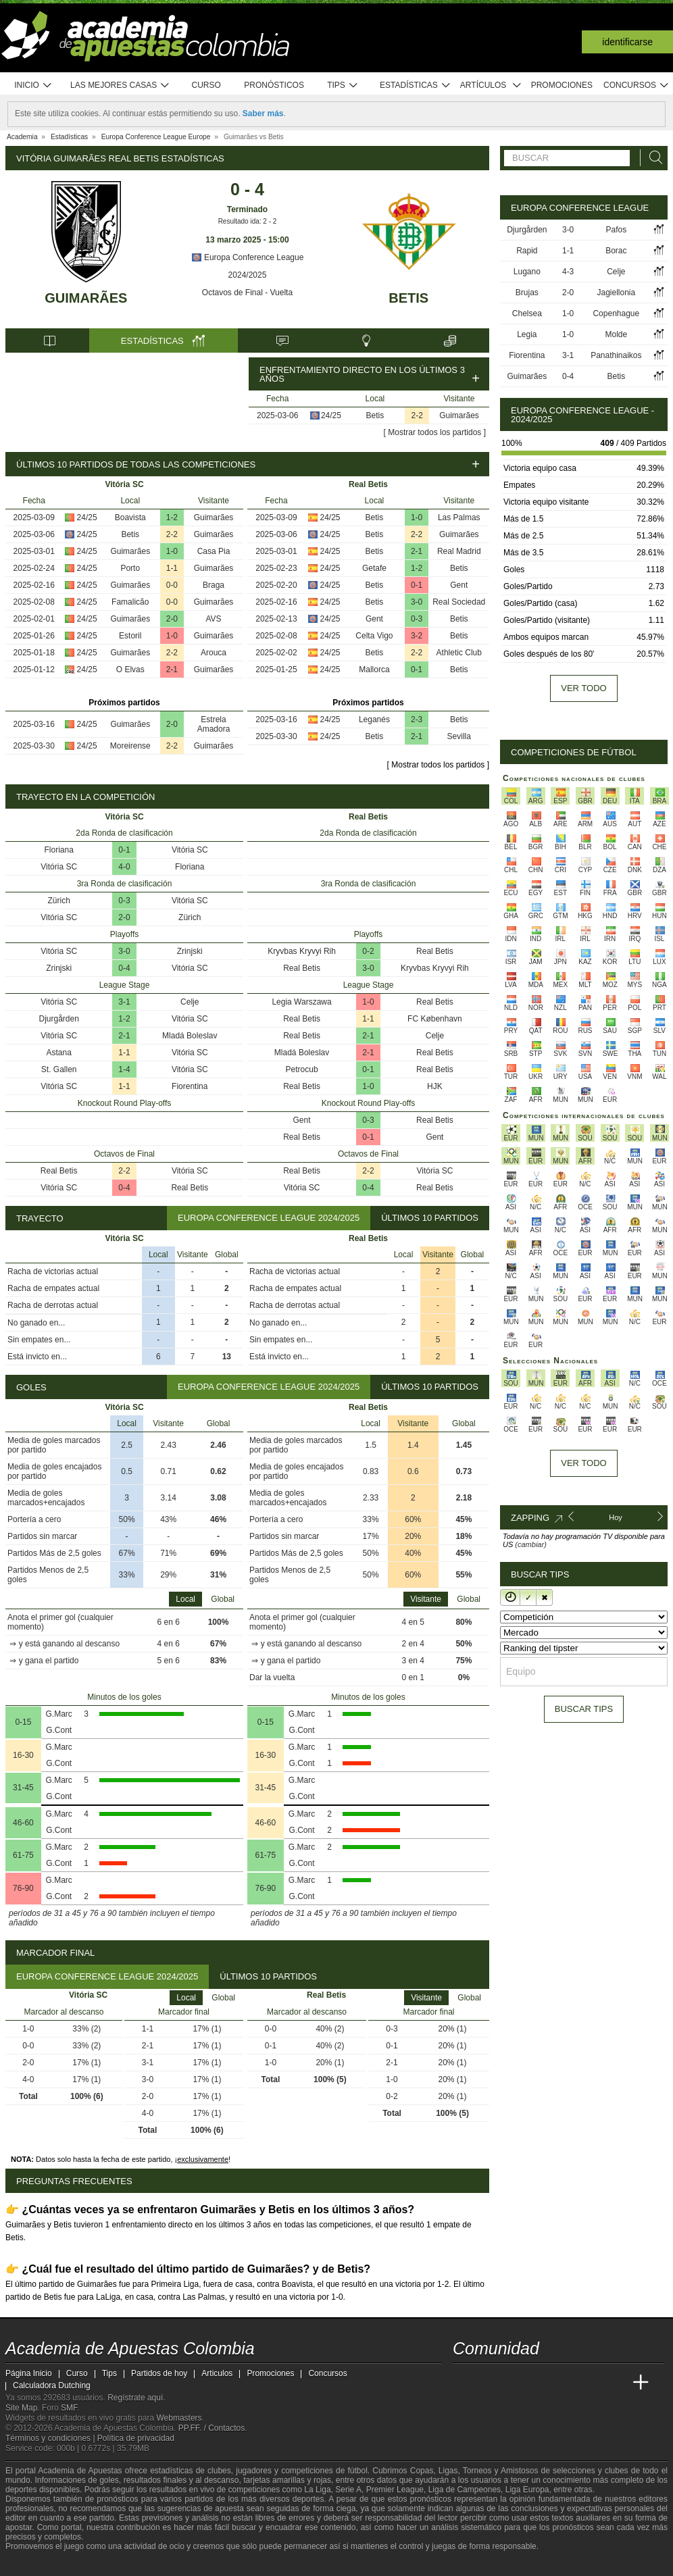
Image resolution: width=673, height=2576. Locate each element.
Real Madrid (459, 551)
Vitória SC (190, 850)
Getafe (374, 568)
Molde (616, 334)
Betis (408, 298)
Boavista (130, 517)
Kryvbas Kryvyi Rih (302, 951)
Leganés (374, 719)
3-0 (416, 602)
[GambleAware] (36, 2564)
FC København (434, 1019)
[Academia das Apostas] (489, 2382)
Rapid (526, 250)
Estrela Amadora (213, 724)
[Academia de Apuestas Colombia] (464, 2382)
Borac (615, 250)
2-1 (172, 669)
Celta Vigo (374, 635)
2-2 (417, 415)
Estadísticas (415, 85)
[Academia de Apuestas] (564, 2382)
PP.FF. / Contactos (211, 2428)
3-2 (416, 635)
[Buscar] (652, 157)
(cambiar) (530, 1544)
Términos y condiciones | (51, 2438)
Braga (213, 585)
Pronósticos (274, 85)
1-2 (172, 517)
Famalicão (130, 602)
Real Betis (59, 1171)
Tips (342, 85)
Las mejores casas (120, 85)
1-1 (172, 568)
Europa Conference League (247, 257)
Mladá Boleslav (189, 1035)
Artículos (491, 85)
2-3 (416, 719)
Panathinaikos (616, 355)
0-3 (416, 619)
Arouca (213, 652)
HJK (435, 1086)
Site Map (21, 2408)
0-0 (172, 585)
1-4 (124, 1069)
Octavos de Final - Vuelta (247, 292)
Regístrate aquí (135, 2397)
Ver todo (583, 688)
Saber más (263, 113)
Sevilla (459, 736)
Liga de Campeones (464, 2489)
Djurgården (59, 1019)
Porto (130, 568)
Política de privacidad (135, 2438)
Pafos (615, 229)
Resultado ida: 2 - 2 (247, 221)
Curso (206, 85)
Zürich (59, 900)
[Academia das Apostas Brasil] (514, 2382)
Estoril (130, 635)
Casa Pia (213, 551)
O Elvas (130, 669)
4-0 (124, 867)
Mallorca (374, 669)
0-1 (416, 585)
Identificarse (627, 41)
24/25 (331, 415)
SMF (69, 2408)
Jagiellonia (616, 292)
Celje (189, 1002)
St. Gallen (59, 1069)
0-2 (368, 951)
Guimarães (86, 298)
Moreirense (130, 746)
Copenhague (616, 313)
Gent (459, 585)
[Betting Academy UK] (615, 2382)
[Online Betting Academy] (539, 2382)
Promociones (562, 85)
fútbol (357, 2470)
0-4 (124, 968)
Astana (59, 1052)
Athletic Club (459, 652)
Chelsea (527, 313)
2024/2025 (247, 275)
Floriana (59, 850)
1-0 (172, 551)
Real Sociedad (458, 602)
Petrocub (302, 1069)
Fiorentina (189, 1086)
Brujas (527, 292)
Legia (527, 334)
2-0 (172, 619)
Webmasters (178, 2418)
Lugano (527, 271)
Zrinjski (190, 951)
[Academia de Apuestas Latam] (590, 2382)
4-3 (568, 271)
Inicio (33, 85)
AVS (213, 619)
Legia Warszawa (301, 1002)
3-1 (124, 1002)
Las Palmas (459, 517)
